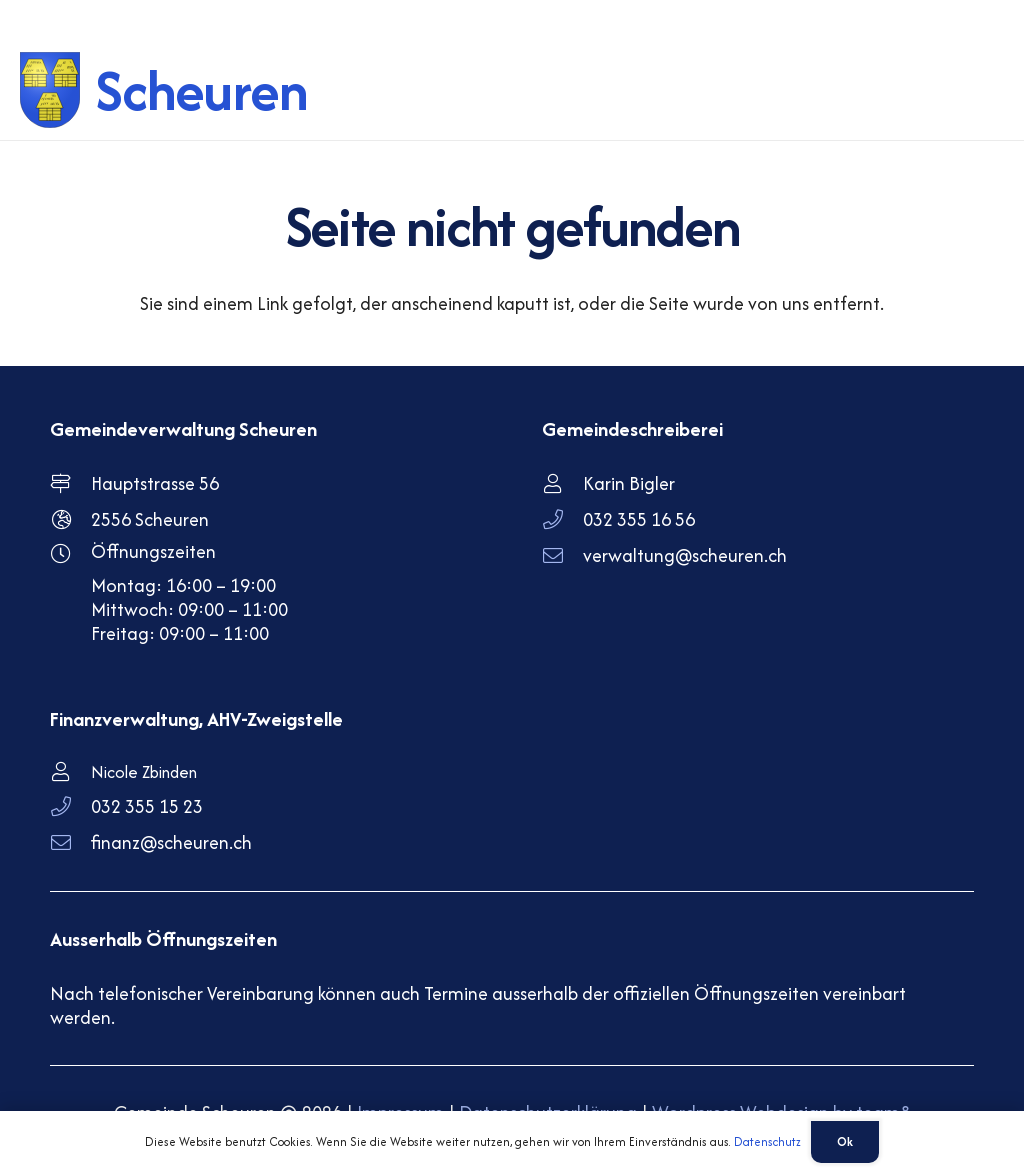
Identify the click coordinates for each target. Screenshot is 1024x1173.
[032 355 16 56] (562, 520)
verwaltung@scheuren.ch (685, 555)
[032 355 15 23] (70, 807)
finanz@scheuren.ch (171, 842)
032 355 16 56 (639, 519)
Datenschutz (767, 1141)
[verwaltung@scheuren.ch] (562, 556)
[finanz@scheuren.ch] (70, 843)
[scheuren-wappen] (51, 90)
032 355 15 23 (147, 806)
